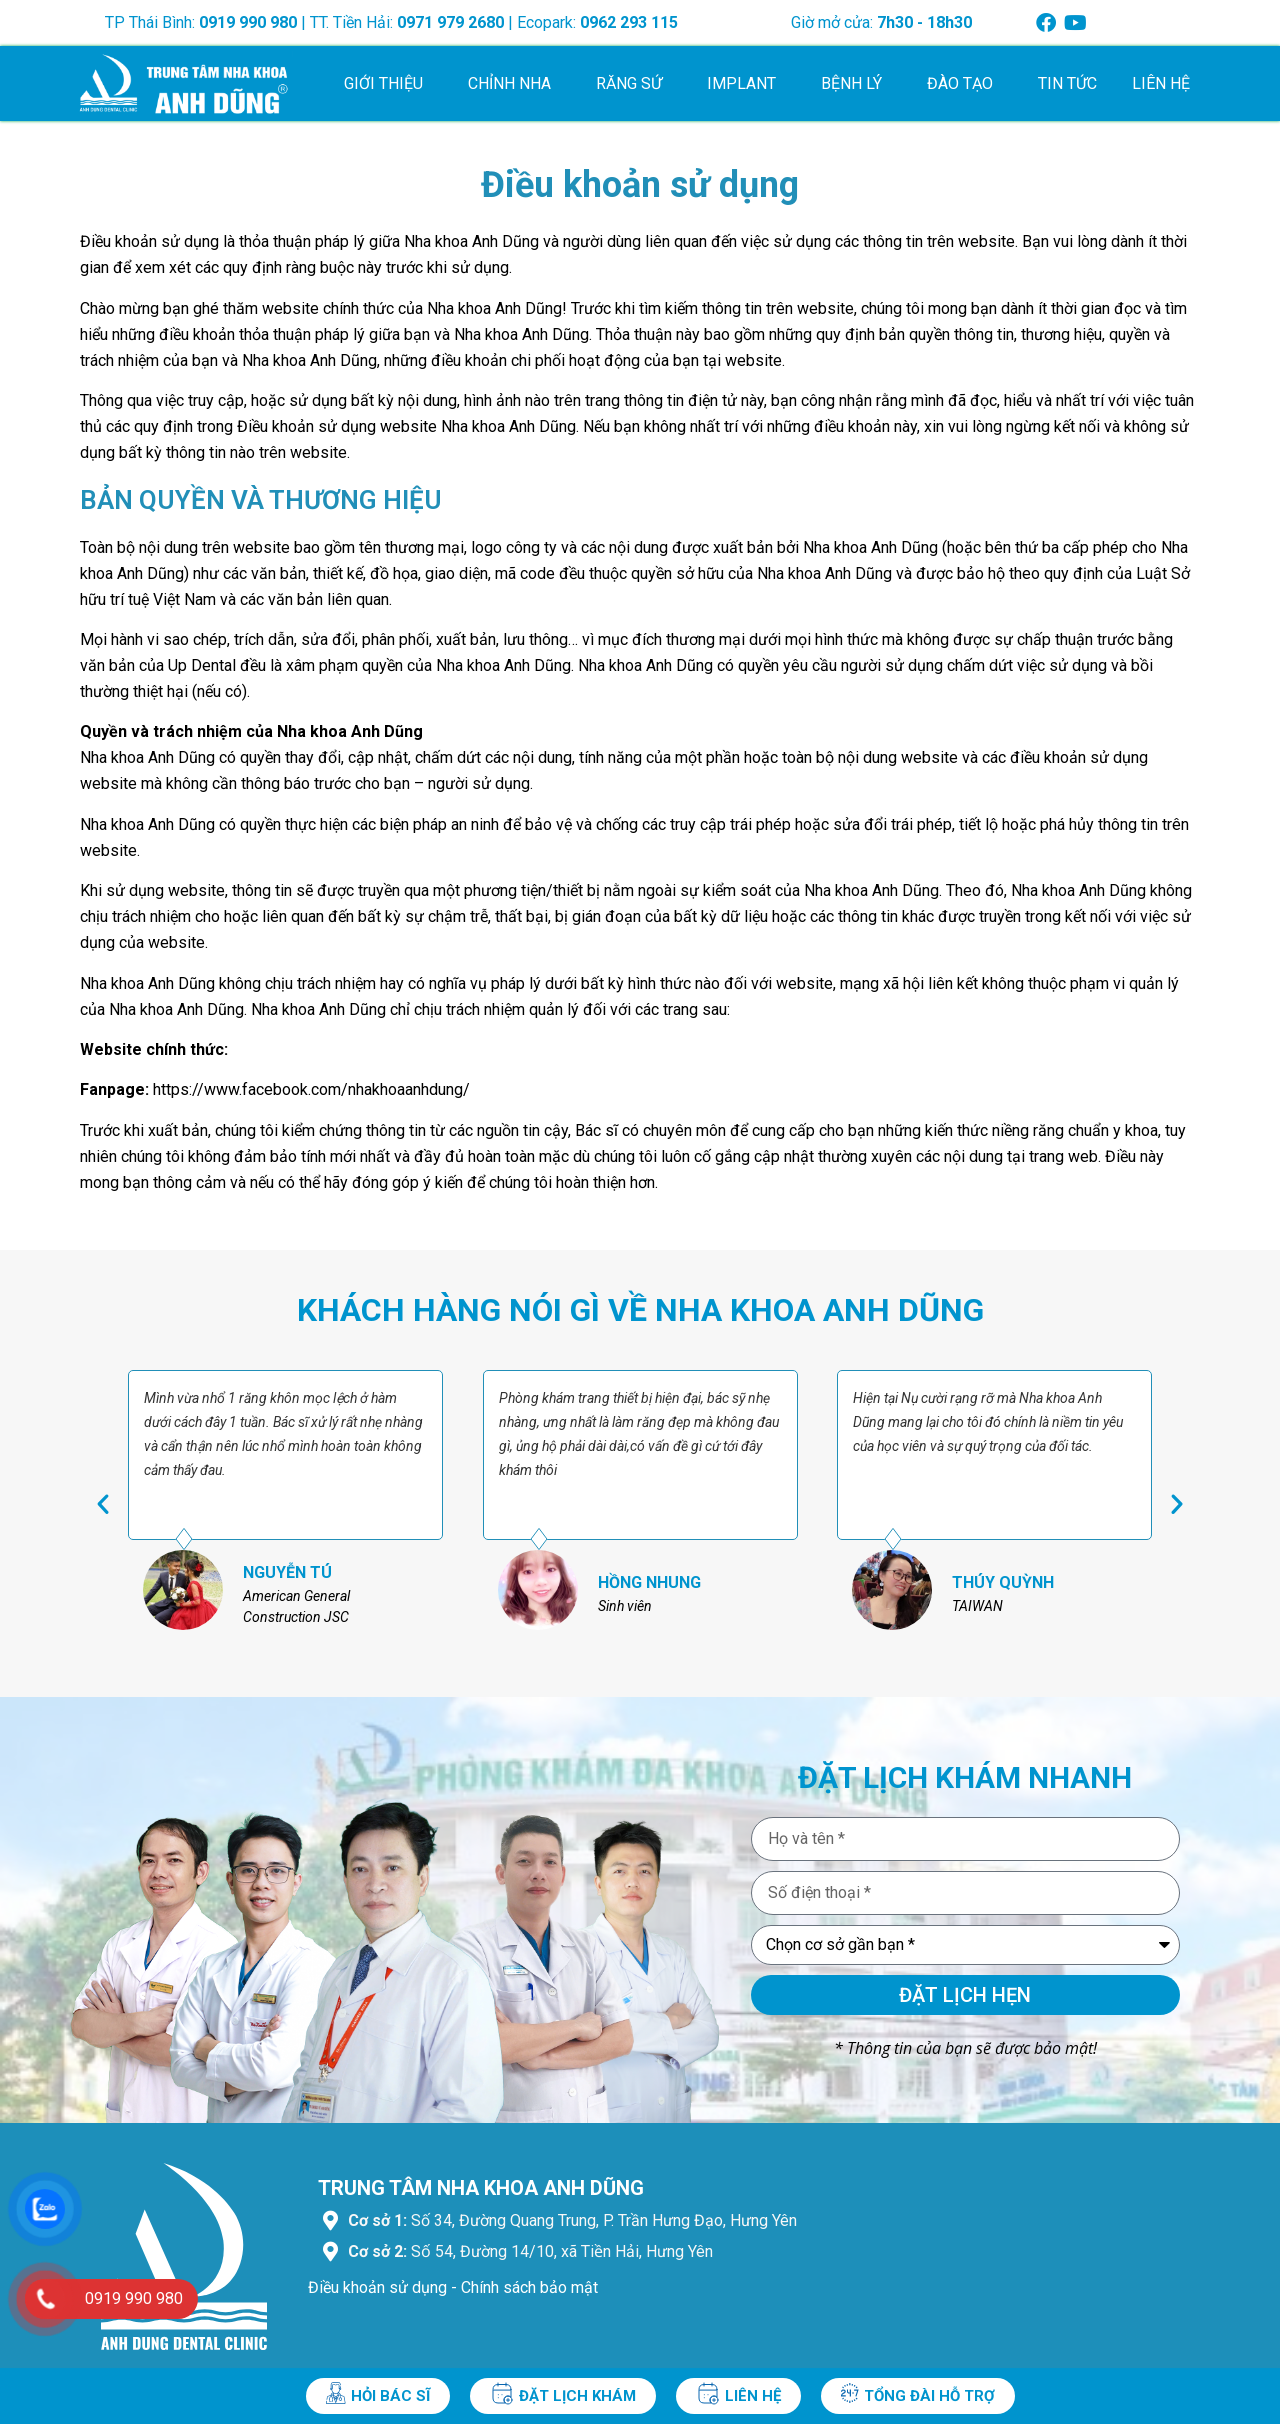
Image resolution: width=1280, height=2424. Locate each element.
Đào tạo (965, 84)
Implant (746, 84)
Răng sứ (634, 84)
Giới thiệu (388, 84)
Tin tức (1067, 83)
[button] (103, 1504)
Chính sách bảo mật (529, 2287)
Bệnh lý (856, 84)
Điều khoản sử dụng (377, 2287)
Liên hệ (1161, 83)
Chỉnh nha (514, 84)
